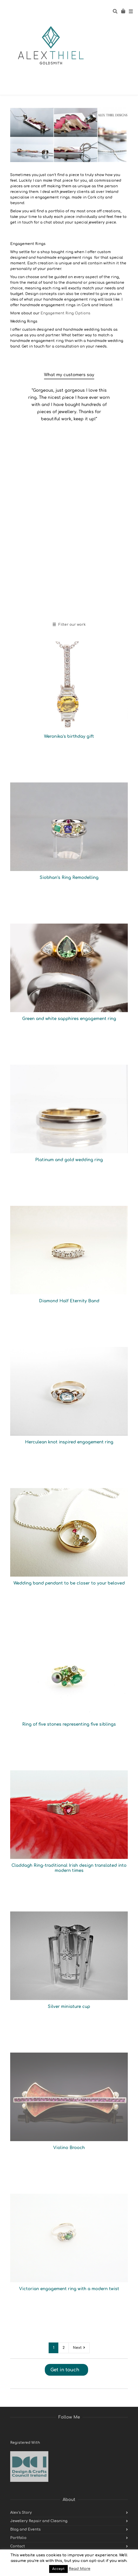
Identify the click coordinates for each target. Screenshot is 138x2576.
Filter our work (69, 453)
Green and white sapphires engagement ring (69, 847)
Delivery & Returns (27, 2426)
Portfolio (18, 2366)
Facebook (25, 2259)
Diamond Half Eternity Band (69, 1129)
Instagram (48, 2259)
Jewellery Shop (24, 2418)
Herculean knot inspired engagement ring (69, 1270)
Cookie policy (22, 2452)
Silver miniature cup (69, 1835)
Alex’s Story (21, 2341)
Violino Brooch (69, 2005)
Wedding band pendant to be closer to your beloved (69, 1411)
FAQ (14, 2410)
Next (79, 2176)
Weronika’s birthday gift (69, 565)
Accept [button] (58, 2569)
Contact (17, 2375)
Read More (79, 2569)
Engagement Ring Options (65, 313)
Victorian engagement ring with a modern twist (69, 2146)
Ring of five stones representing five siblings (69, 1553)
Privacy (17, 2443)
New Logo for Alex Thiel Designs (53, 2515)
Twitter (14, 2259)
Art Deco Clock (37, 2506)
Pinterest (37, 2259)
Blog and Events (25, 2358)
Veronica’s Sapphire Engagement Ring (59, 2496)
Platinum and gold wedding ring (69, 988)
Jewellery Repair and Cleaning (38, 2349)
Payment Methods (27, 2435)
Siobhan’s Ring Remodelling (69, 706)
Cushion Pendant (39, 2486)
